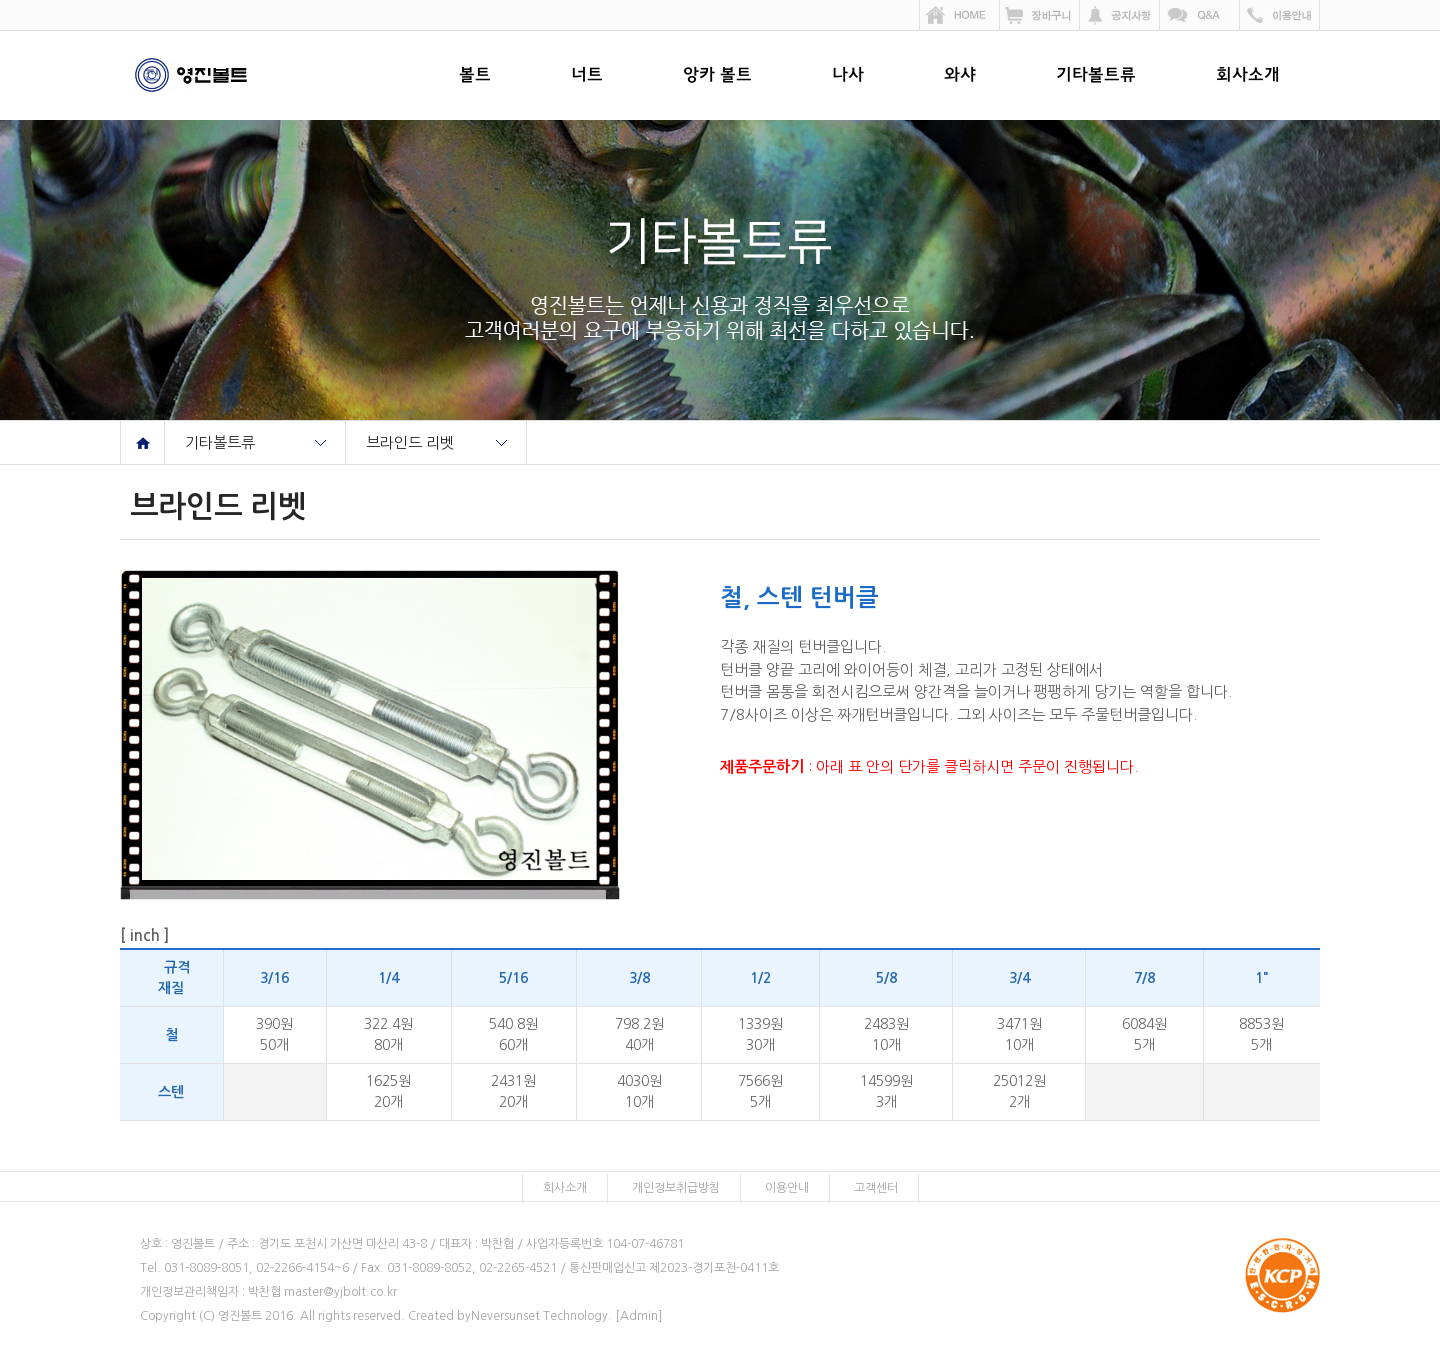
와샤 (960, 76)
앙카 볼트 (717, 76)
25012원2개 (1019, 1091)
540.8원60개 (513, 1034)
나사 (848, 76)
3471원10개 (1019, 1034)
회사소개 (1248, 76)
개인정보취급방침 (676, 1188)
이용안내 (787, 1188)
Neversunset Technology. (541, 1316)
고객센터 (876, 1188)
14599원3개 (886, 1091)
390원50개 (274, 1034)
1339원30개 (760, 1034)
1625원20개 (388, 1091)
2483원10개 (886, 1034)
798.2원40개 (639, 1034)
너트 (587, 76)
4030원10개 (639, 1091)
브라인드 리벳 (410, 442)
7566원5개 (760, 1091)
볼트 (475, 76)
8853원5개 (1261, 1034)
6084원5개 (1144, 1034)
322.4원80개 (388, 1034)
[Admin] (638, 1316)
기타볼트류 (1096, 76)
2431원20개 (513, 1091)
